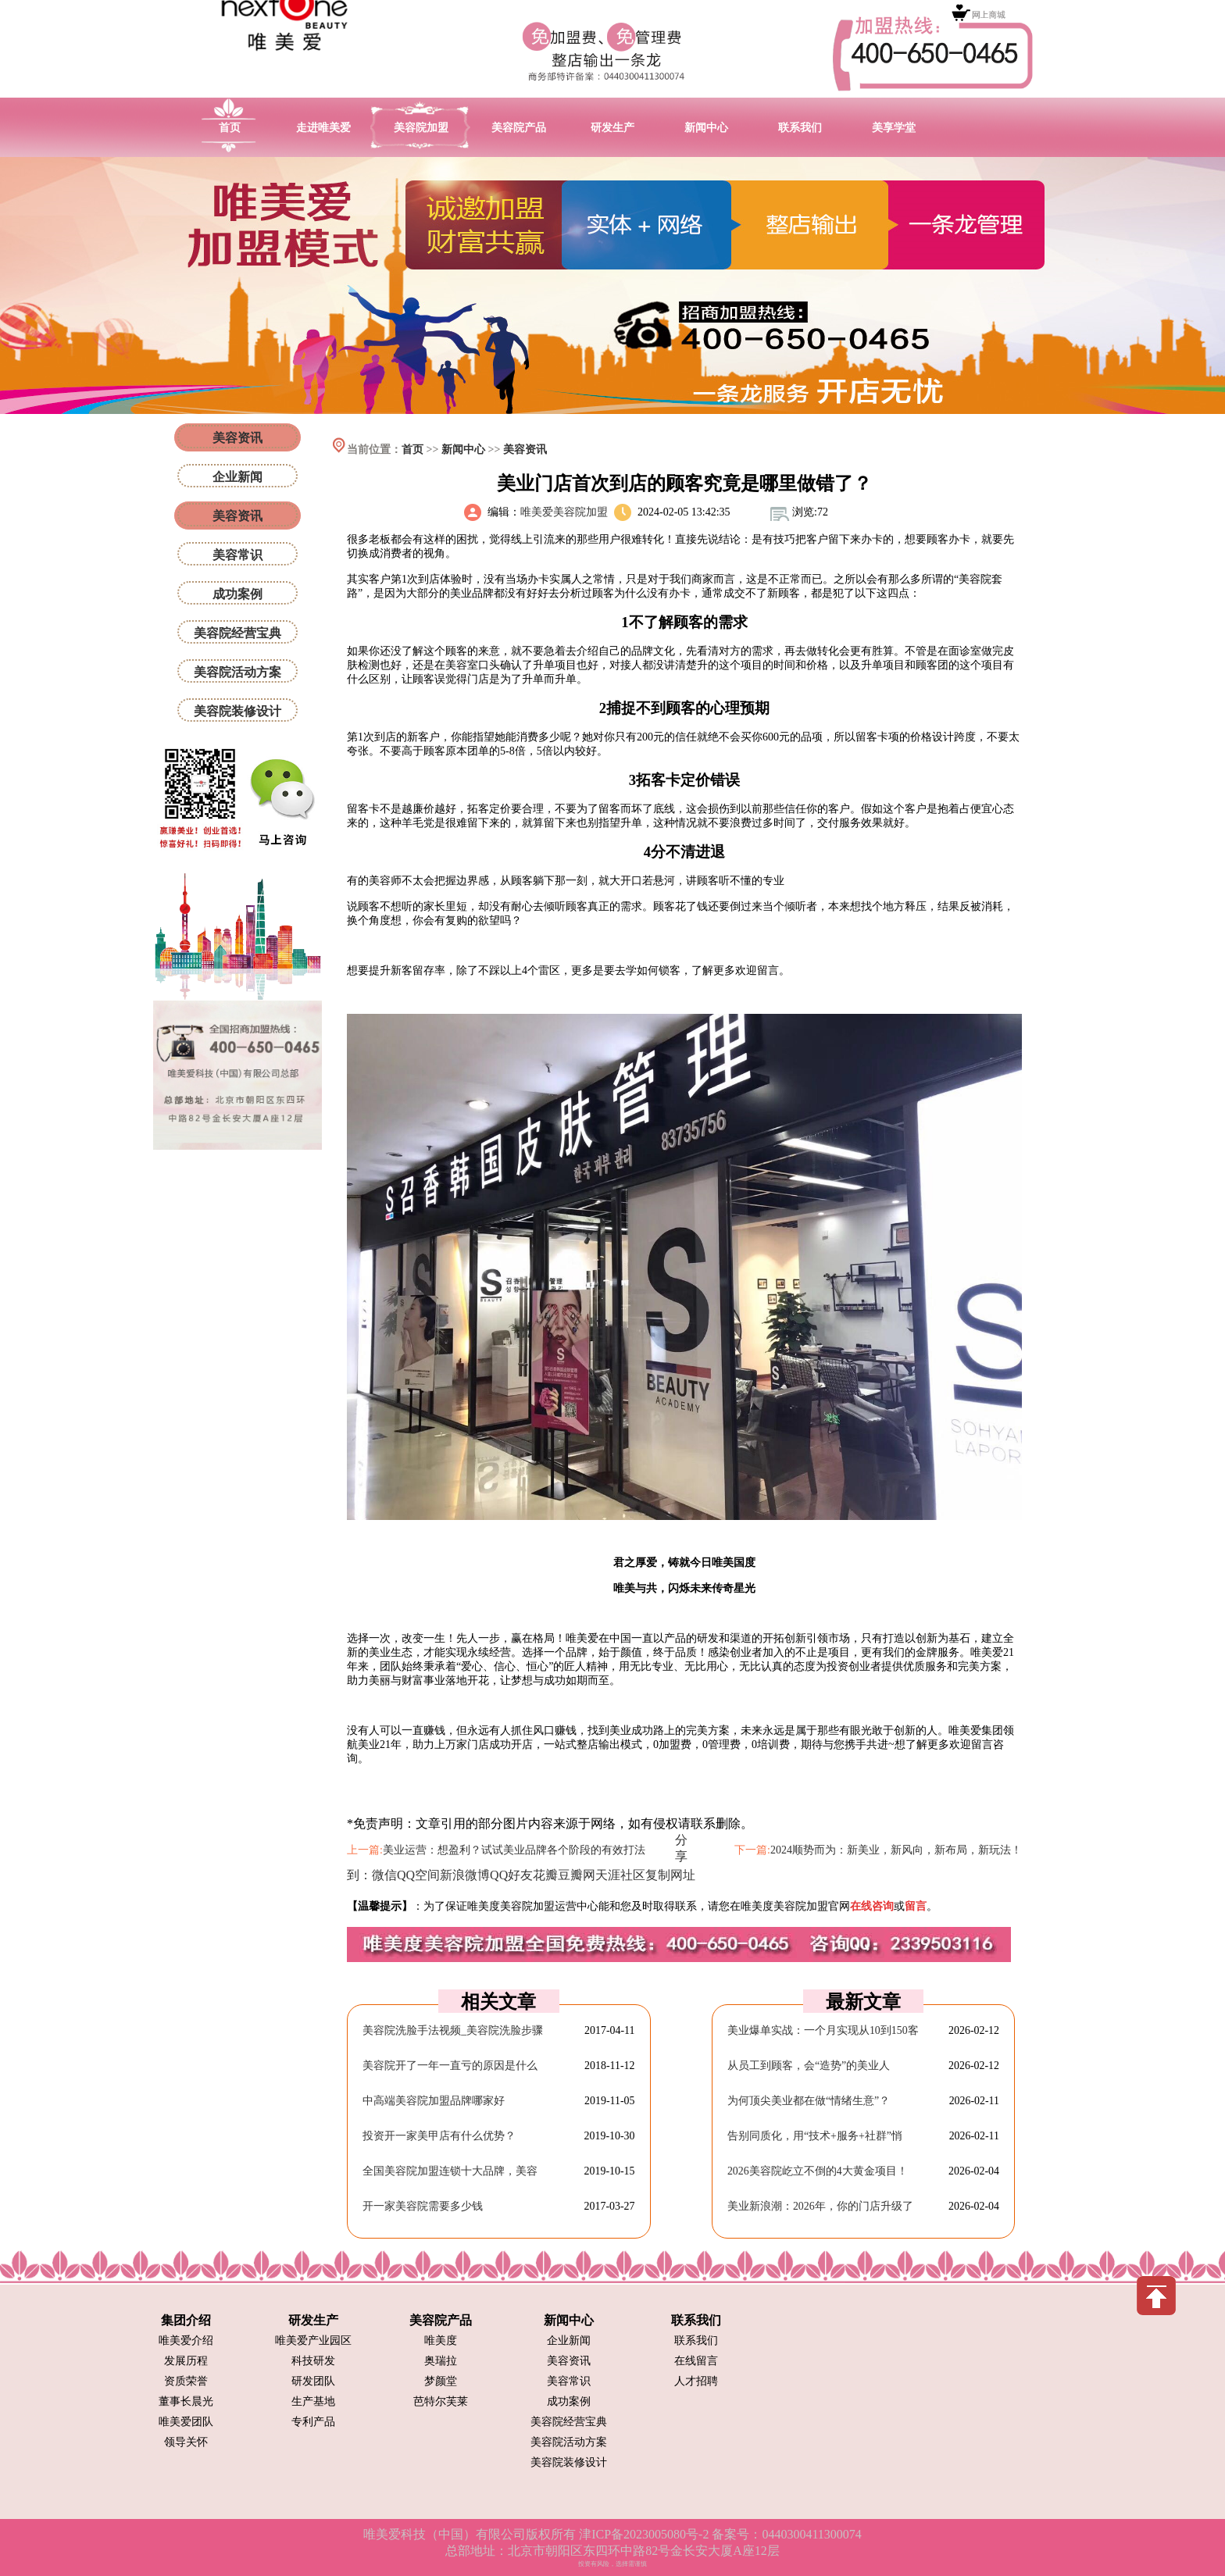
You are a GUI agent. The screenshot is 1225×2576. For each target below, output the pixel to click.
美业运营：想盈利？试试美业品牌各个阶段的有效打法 (514, 1850)
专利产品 (313, 2422)
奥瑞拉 (440, 2361)
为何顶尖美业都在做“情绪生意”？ (808, 2101)
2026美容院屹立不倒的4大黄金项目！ (817, 2171)
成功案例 (237, 594)
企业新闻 (237, 476)
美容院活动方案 (237, 672)
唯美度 (440, 2340)
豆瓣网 (576, 1875)
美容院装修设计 (237, 711)
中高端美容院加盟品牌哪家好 (433, 2101)
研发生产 (612, 128)
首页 (230, 128)
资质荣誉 (186, 2381)
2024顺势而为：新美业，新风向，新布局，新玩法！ (896, 1850)
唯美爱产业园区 (313, 2340)
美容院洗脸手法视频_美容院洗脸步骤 (452, 2030)
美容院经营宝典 (237, 633)
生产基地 (313, 2401)
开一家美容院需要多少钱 (422, 2206)
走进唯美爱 (323, 128)
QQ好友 (511, 1875)
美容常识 (237, 555)
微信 (384, 1875)
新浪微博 (465, 1875)
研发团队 (313, 2381)
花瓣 (545, 1875)
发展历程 (186, 2361)
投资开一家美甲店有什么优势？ (439, 2136)
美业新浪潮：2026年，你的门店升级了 (820, 2206)
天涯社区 (620, 1875)
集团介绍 (186, 2320)
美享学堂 (894, 128)
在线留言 (696, 2361)
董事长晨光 (186, 2401)
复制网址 (670, 1875)
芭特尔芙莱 (440, 2401)
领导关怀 (186, 2442)
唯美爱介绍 (186, 2340)
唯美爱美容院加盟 (564, 512)
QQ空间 (418, 1875)
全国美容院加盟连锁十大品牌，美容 (450, 2171)
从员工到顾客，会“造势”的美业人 (808, 2065)
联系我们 (800, 128)
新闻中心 (706, 128)
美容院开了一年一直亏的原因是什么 (450, 2065)
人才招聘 (696, 2381)
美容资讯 (525, 449)
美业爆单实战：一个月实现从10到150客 (823, 2030)
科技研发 (313, 2361)
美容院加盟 (421, 128)
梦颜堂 (440, 2381)
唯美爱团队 (186, 2422)
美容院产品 (518, 128)
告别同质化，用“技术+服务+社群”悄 (814, 2136)
